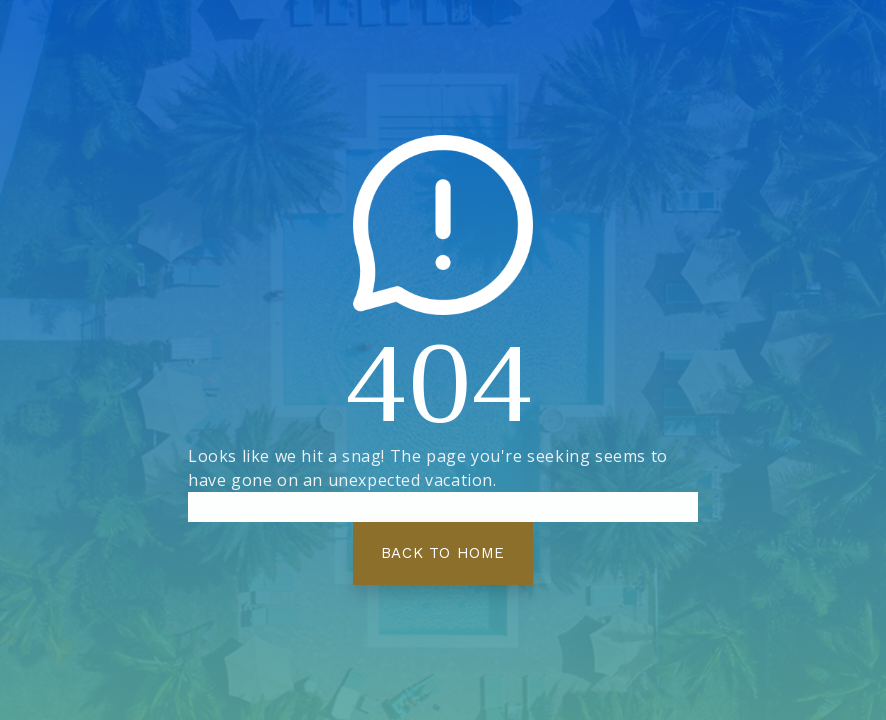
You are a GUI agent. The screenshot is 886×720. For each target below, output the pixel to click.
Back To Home (443, 553)
